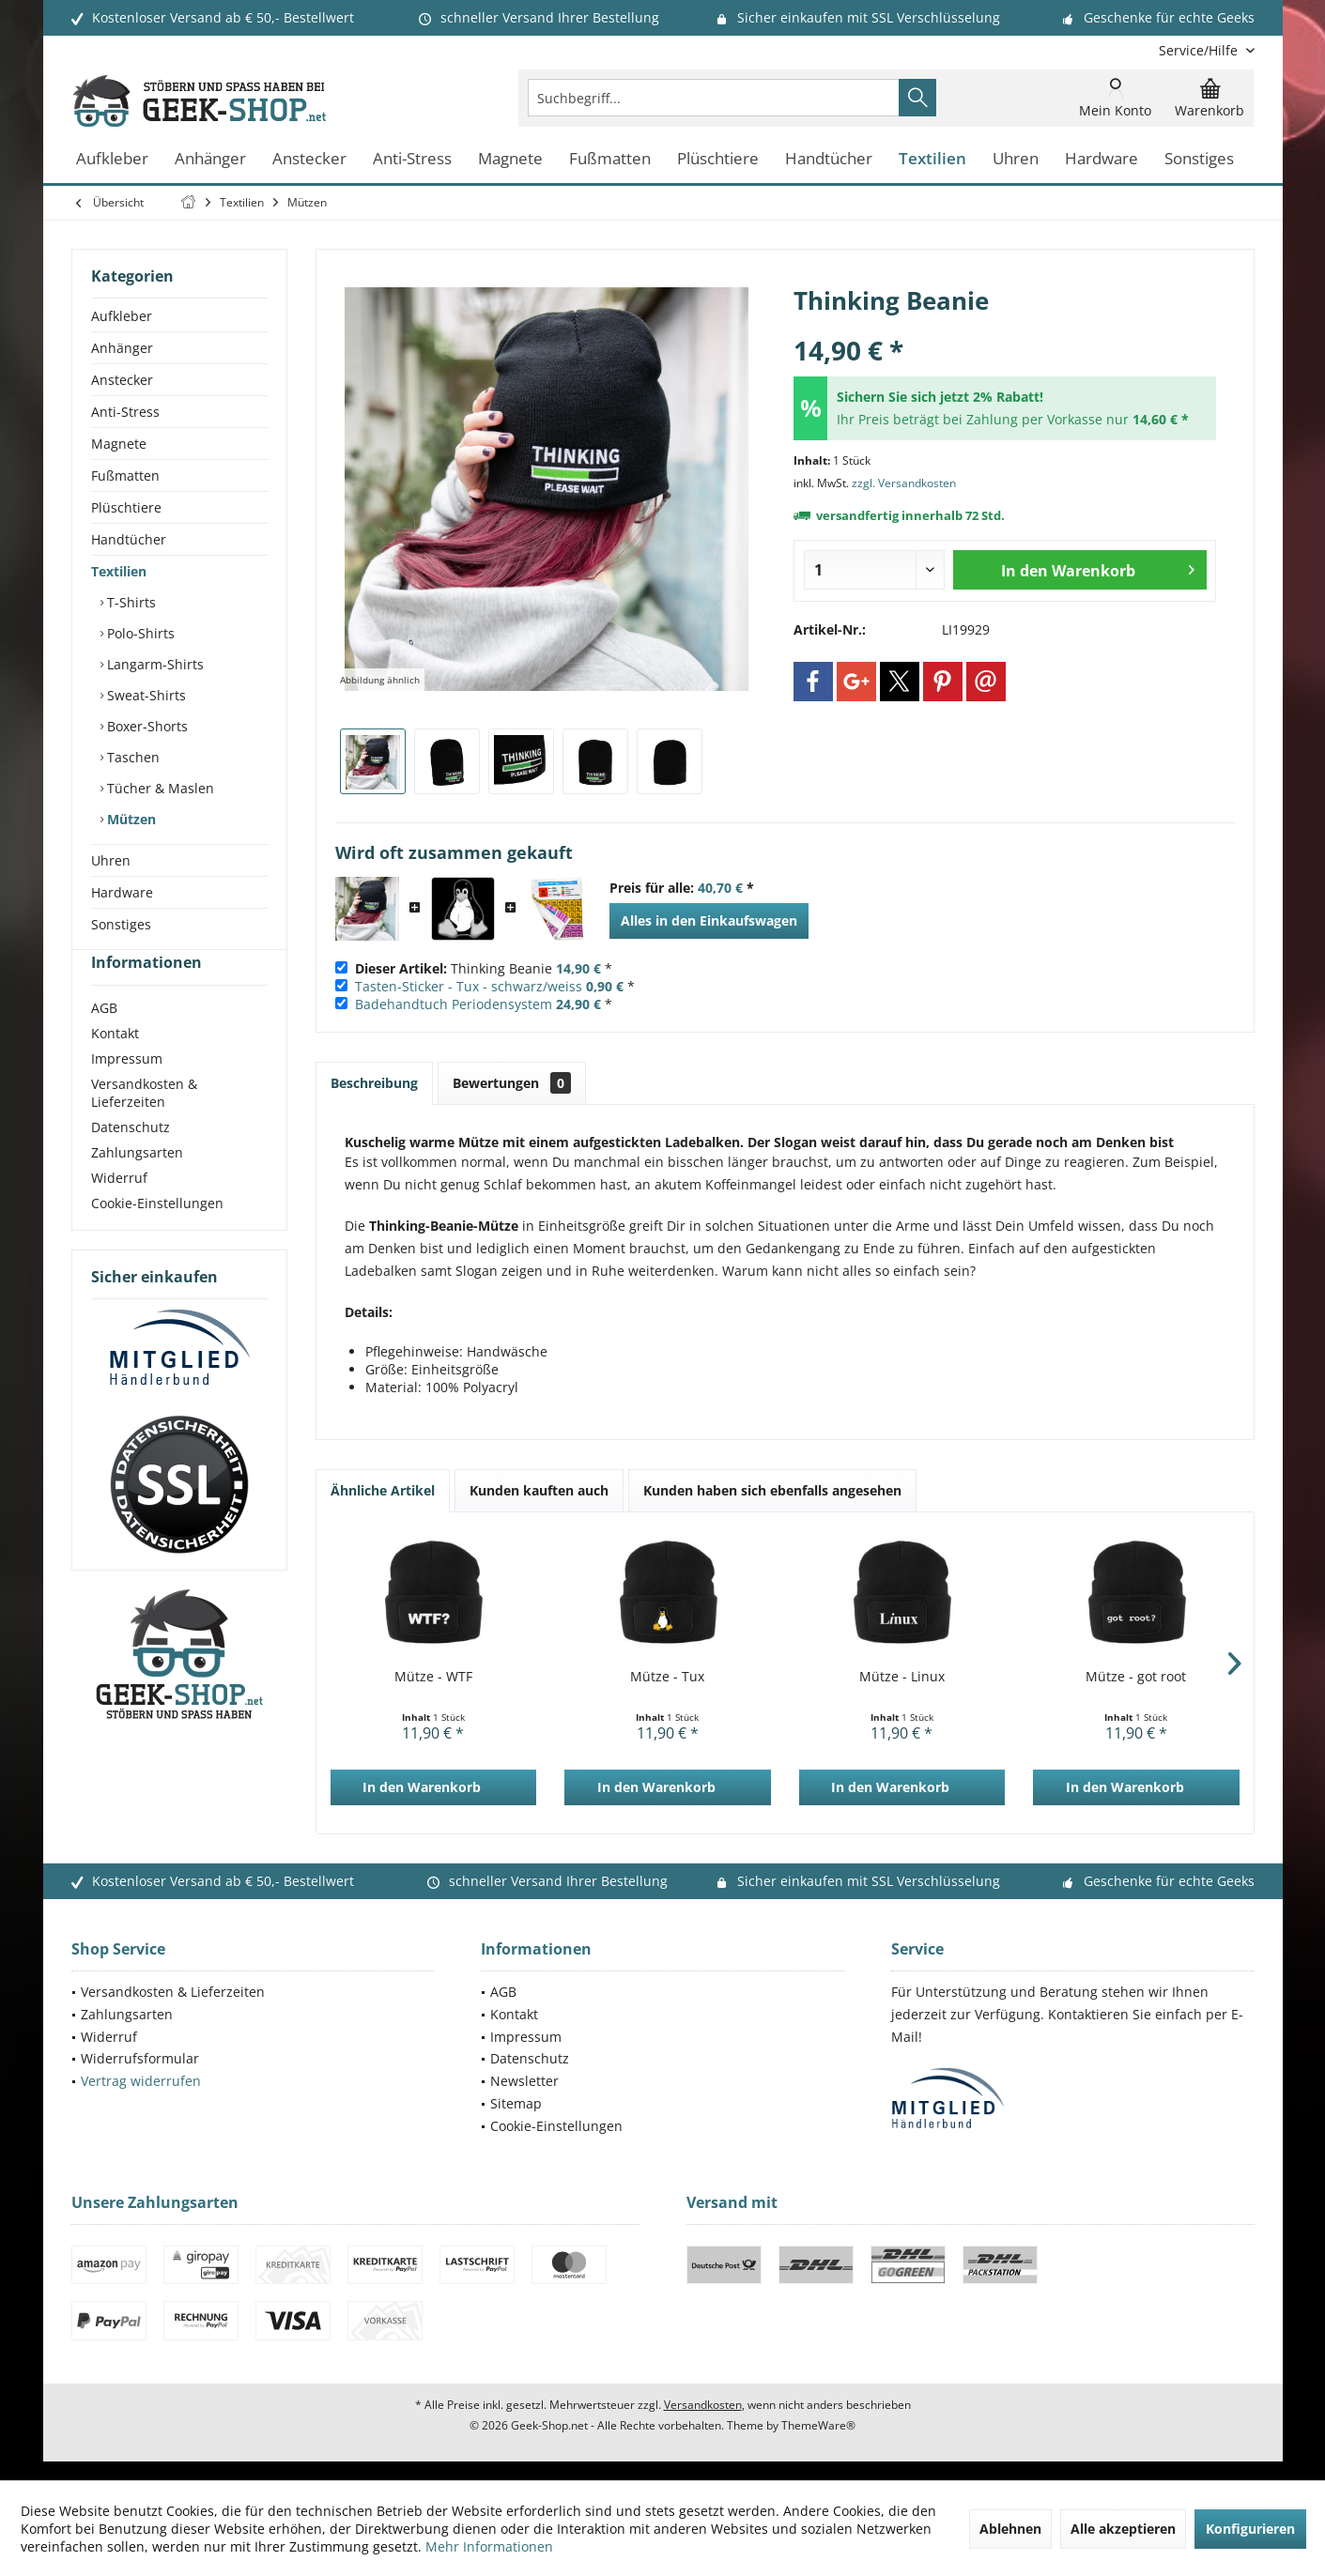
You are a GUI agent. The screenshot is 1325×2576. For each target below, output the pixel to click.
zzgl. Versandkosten (904, 483)
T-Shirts (129, 602)
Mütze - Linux (902, 1676)
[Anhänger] (210, 159)
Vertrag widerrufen (141, 2081)
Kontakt (115, 1067)
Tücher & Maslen (158, 788)
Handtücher (128, 539)
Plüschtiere (126, 507)
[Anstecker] (309, 159)
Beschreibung (374, 1083)
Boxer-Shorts (145, 726)
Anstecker (122, 380)
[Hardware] (1101, 159)
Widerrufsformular (140, 2058)
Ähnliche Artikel (383, 1490)
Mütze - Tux (667, 1676)
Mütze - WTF (433, 1676)
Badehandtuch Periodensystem (453, 1004)
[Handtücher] (829, 159)
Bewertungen (512, 1083)
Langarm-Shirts (153, 664)
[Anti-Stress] (412, 159)
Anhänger (122, 348)
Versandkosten (703, 2405)
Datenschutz (130, 1161)
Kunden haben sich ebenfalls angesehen (772, 1490)
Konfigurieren (1250, 2529)
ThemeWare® (818, 2425)
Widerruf (119, 1211)
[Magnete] (510, 159)
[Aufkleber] (112, 159)
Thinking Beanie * (483, 968)
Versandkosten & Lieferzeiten (144, 1126)
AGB (104, 1041)
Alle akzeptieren (1123, 2529)
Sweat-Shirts (144, 695)
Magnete (118, 443)
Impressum (126, 1092)
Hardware (122, 892)
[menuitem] (1200, 50)
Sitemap (516, 2103)
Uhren (111, 860)
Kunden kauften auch (539, 1490)
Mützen (129, 819)
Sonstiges (121, 924)
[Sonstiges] (1199, 159)
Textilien (118, 571)
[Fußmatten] (610, 159)
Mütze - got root (1136, 1676)
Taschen (131, 757)
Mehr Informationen (489, 2546)
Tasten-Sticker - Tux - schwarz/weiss (468, 986)
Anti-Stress (125, 412)
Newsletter (524, 2081)
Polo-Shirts (139, 633)
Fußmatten (125, 475)
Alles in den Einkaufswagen (709, 920)
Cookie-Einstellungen (157, 1237)
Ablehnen (1010, 2529)
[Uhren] (1015, 159)
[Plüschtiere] (718, 159)
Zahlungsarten (137, 1186)
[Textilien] (932, 159)
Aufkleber (121, 316)
